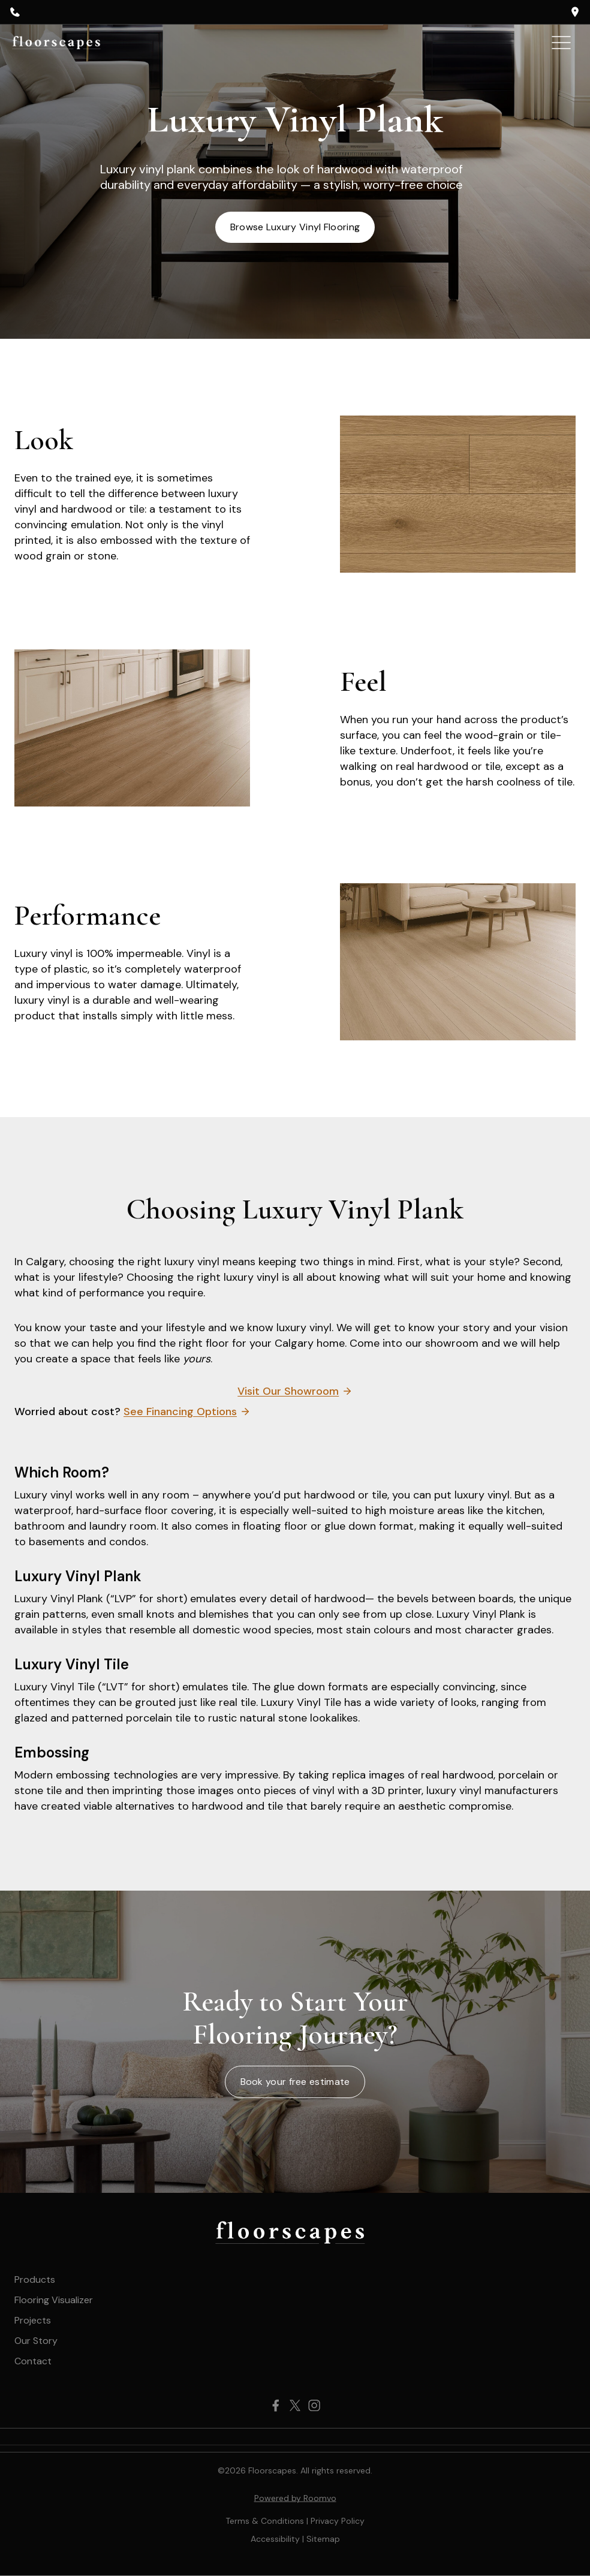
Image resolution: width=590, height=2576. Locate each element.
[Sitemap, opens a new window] (323, 2539)
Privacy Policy (338, 2520)
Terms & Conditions (264, 2520)
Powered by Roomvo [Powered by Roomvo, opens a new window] (295, 2498)
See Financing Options (180, 1411)
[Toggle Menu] (561, 42)
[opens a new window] (575, 12)
